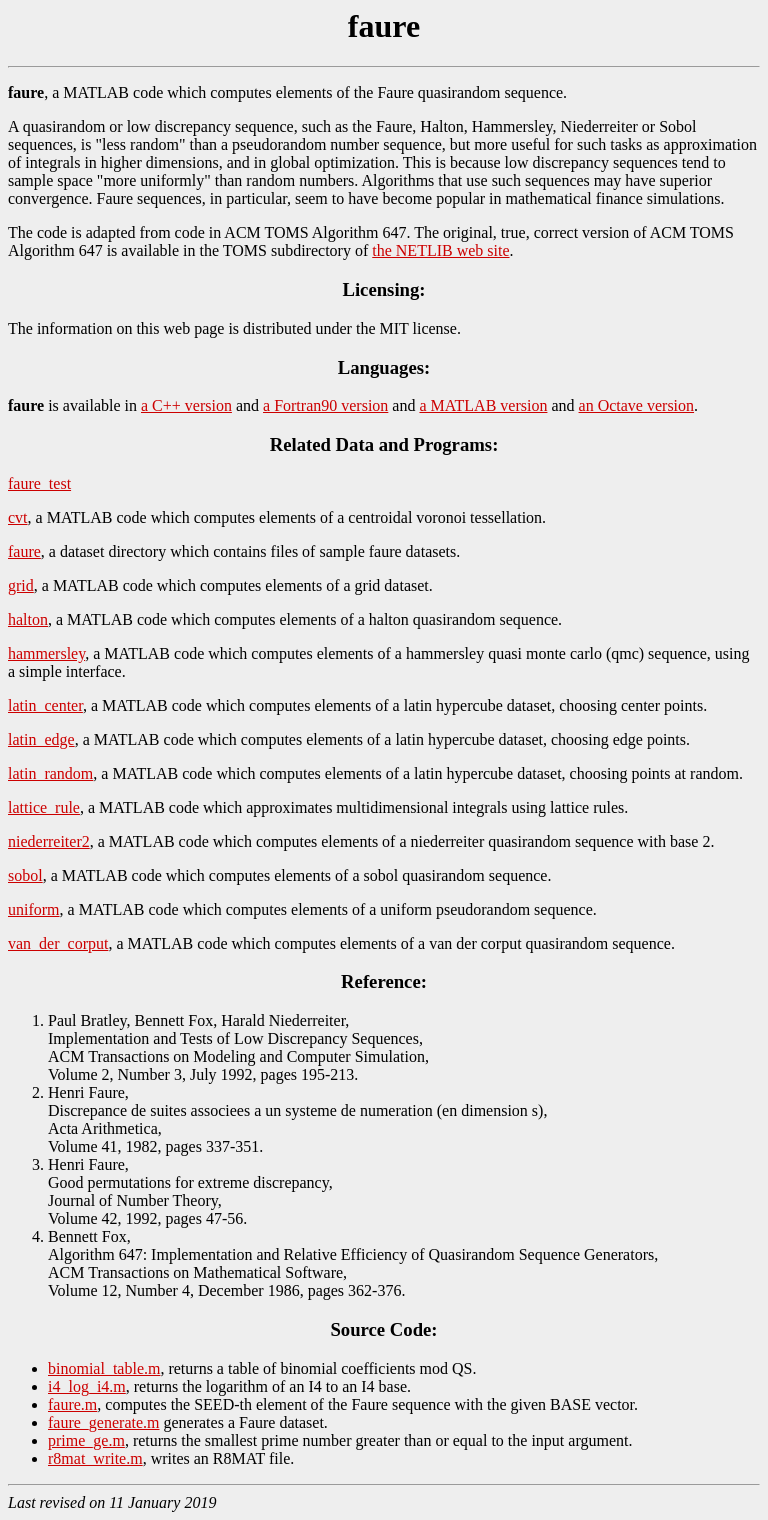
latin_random (50, 773)
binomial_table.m (104, 1368)
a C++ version (186, 405)
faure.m (72, 1404)
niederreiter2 (49, 841)
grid (21, 585)
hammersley (46, 653)
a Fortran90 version (325, 405)
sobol (25, 875)
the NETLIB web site (440, 250)
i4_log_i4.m (87, 1386)
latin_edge (41, 739)
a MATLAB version (483, 405)
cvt (18, 517)
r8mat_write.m (95, 1458)
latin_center (45, 705)
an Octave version (637, 405)
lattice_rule (44, 807)
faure (24, 551)
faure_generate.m (103, 1422)
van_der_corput (58, 943)
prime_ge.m (86, 1440)
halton (28, 619)
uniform (34, 909)
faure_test (39, 483)
